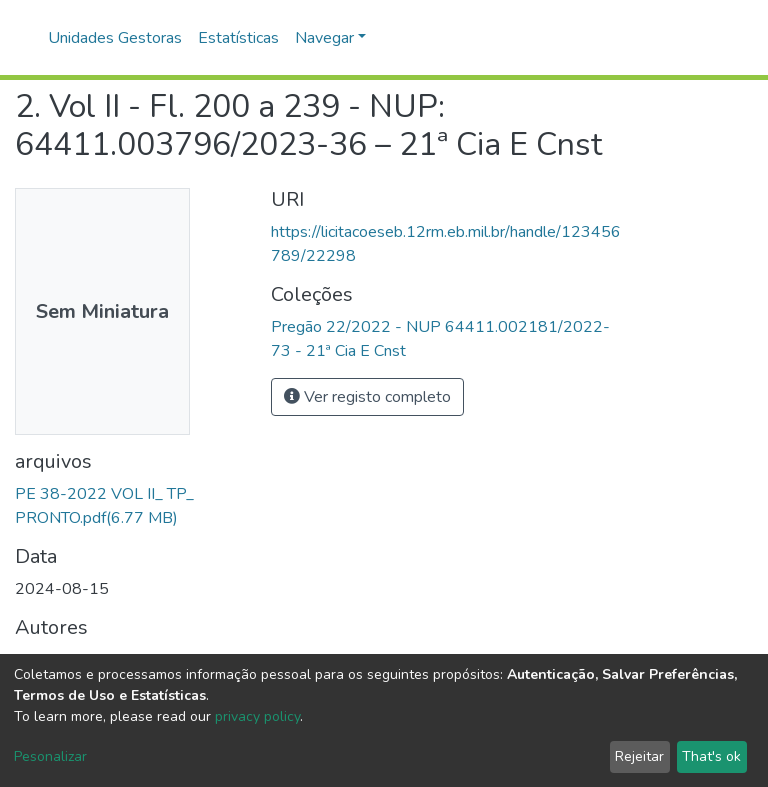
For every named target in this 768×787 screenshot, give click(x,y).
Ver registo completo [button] (367, 397)
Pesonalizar (50, 756)
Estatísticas (238, 38)
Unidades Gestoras (115, 38)
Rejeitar (639, 756)
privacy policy (257, 716)
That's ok (711, 756)
